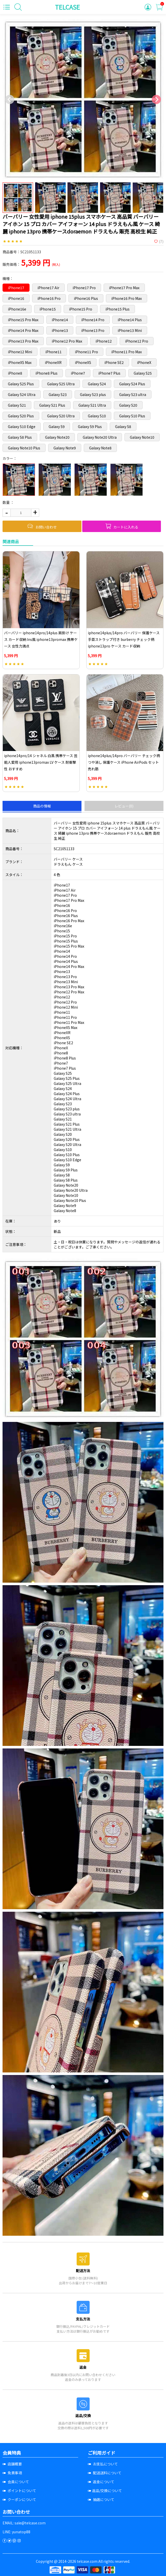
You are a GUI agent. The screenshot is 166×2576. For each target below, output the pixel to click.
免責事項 (12, 2472)
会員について (16, 2481)
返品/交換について (105, 2490)
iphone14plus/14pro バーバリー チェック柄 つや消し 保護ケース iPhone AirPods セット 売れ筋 (124, 762)
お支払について (103, 2463)
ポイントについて (19, 2490)
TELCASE (67, 7)
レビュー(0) (124, 805)
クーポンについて (19, 2499)
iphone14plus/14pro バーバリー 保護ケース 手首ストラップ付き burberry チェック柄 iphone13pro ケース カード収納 (124, 639)
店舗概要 (12, 2463)
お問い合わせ (42, 526)
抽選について (101, 2499)
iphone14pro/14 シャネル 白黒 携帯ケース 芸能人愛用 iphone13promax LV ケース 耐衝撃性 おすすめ (40, 762)
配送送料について (104, 2472)
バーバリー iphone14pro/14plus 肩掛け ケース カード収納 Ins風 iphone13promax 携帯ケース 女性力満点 (41, 639)
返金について (101, 2481)
